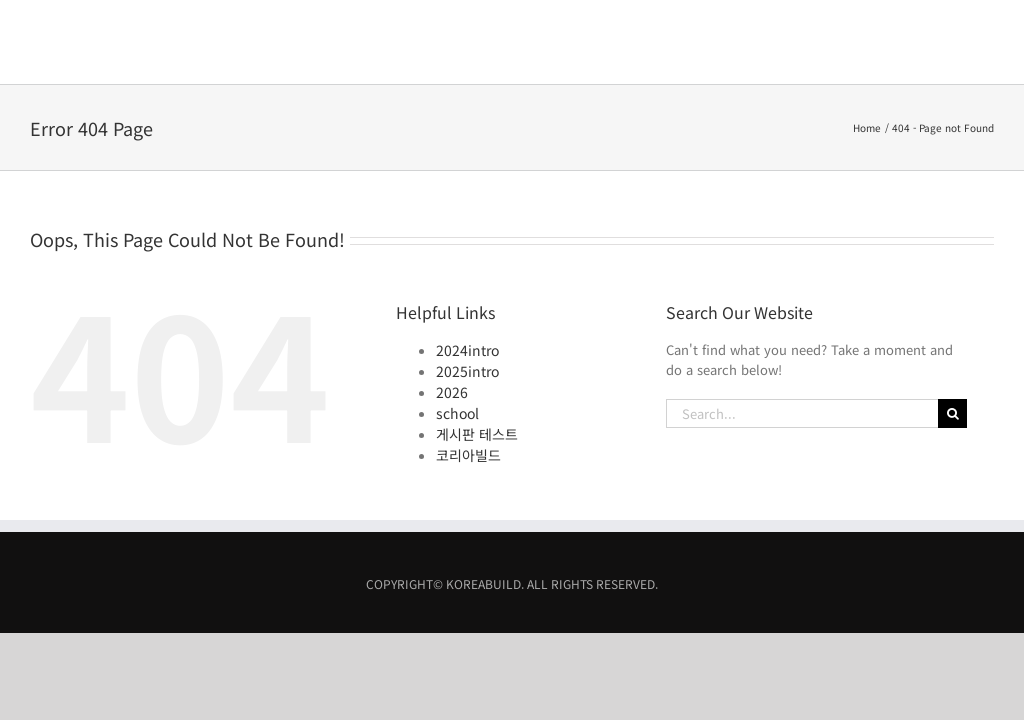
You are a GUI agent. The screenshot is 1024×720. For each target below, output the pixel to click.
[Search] (952, 329)
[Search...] (802, 329)
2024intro (467, 266)
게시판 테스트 (477, 350)
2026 (452, 308)
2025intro (467, 287)
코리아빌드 (468, 371)
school (457, 329)
